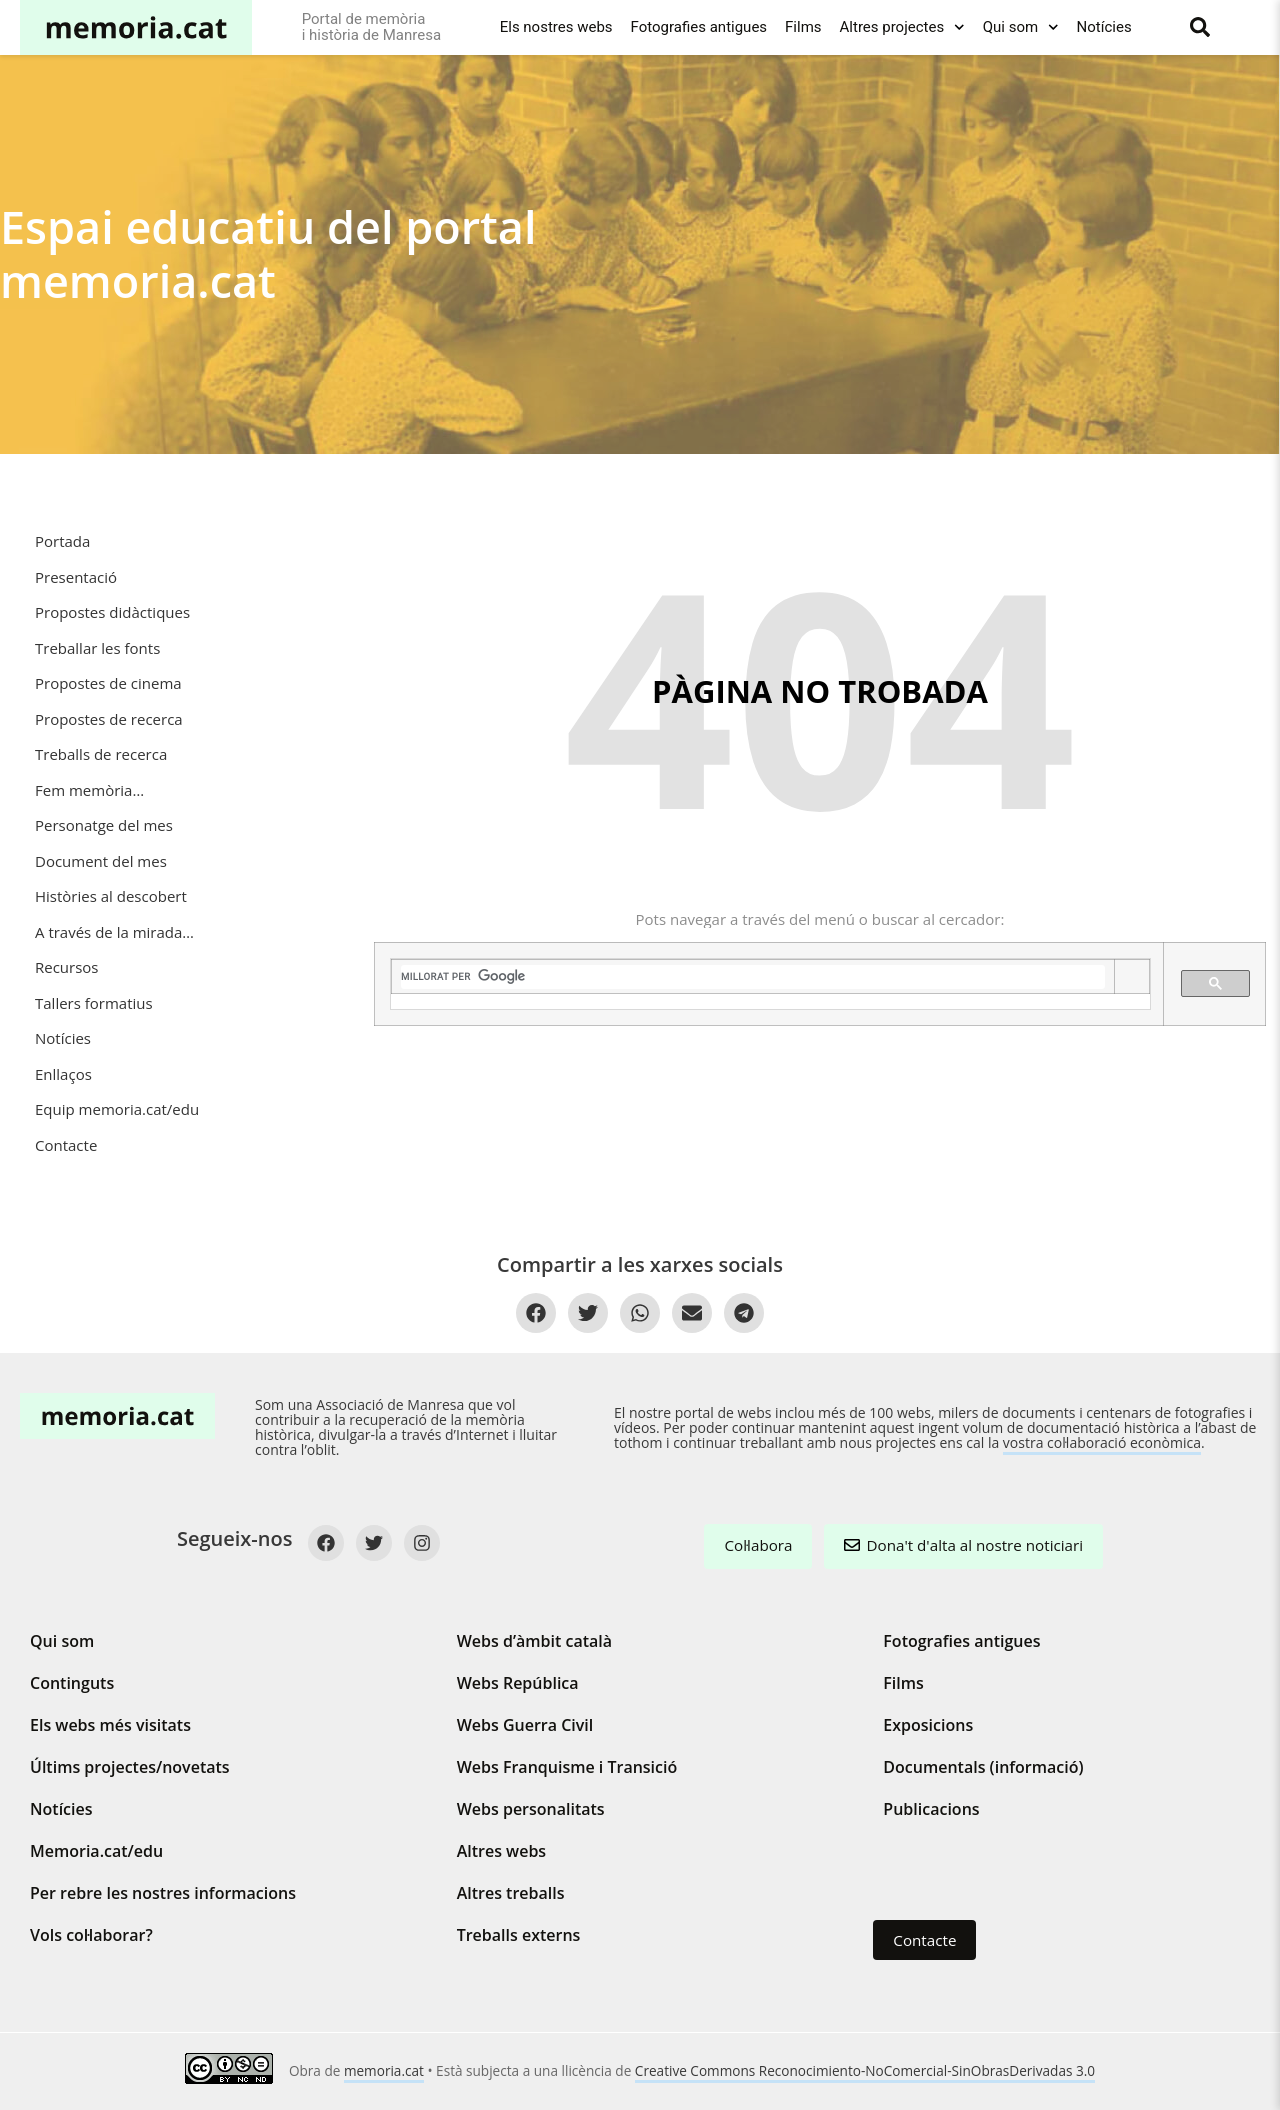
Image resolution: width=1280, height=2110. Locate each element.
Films (803, 27)
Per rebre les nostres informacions (163, 1893)
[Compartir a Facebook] (536, 1313)
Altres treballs (511, 1893)
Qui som (1021, 27)
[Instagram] (422, 1543)
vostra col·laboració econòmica (1102, 1442)
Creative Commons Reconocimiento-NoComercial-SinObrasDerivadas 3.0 (865, 2070)
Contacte (924, 1940)
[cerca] (753, 977)
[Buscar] (1200, 27)
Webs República (518, 1683)
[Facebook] (326, 1543)
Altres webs (501, 1851)
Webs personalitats (531, 1809)
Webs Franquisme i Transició (567, 1767)
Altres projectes (902, 27)
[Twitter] (374, 1543)
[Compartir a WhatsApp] (640, 1313)
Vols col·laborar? (91, 1935)
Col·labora (758, 1545)
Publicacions (931, 1809)
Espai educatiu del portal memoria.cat (268, 253)
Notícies (1104, 27)
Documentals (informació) (983, 1767)
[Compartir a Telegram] (744, 1313)
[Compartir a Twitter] (588, 1313)
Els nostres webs (556, 27)
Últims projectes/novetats (130, 1767)
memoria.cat (384, 2070)
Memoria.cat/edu (96, 1851)
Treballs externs (519, 1935)
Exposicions (928, 1725)
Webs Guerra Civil (525, 1725)
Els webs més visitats (110, 1725)
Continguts (72, 1683)
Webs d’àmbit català (534, 1641)
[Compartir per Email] (692, 1313)
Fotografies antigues (699, 27)
